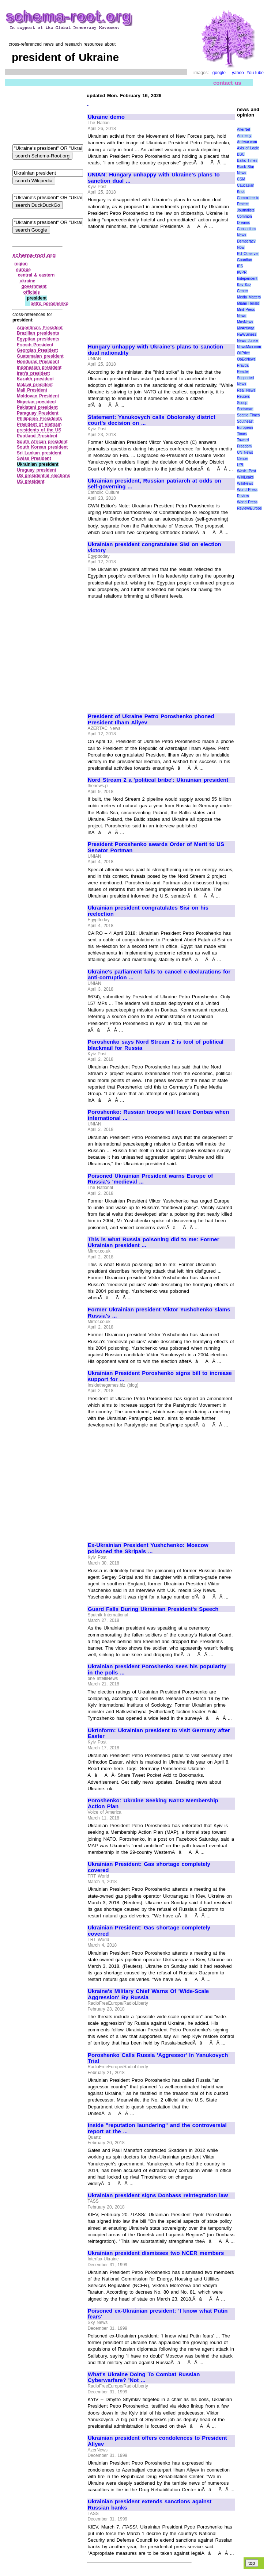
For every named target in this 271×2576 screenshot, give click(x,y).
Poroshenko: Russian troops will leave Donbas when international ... (158, 1115)
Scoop (242, 403)
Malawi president (35, 384)
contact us (227, 83)
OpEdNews (246, 359)
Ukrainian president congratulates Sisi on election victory (154, 547)
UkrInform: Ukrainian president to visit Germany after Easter (159, 1733)
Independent (247, 279)
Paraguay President (38, 413)
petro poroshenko (49, 303)
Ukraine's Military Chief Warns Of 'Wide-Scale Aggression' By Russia (148, 1994)
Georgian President (37, 350)
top (251, 2563)
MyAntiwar (245, 328)
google (219, 72)
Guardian (244, 260)
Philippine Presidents (39, 418)
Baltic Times (247, 161)
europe (23, 269)
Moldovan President (38, 396)
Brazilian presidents (38, 333)
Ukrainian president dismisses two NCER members (156, 2253)
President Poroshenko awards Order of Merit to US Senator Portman (156, 847)
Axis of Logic (248, 148)
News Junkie (247, 341)
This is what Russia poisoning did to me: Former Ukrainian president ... (153, 1242)
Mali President (32, 390)
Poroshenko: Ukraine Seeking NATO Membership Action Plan (153, 1804)
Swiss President (34, 458)
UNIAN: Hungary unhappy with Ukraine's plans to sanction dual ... (154, 178)
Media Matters (249, 297)
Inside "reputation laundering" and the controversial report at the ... (157, 2128)
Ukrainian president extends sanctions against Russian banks (149, 2505)
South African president (42, 441)
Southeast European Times (245, 427)
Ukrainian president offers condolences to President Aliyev (157, 2441)
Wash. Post (246, 471)
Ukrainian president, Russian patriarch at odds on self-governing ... (154, 484)
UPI (240, 465)
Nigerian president (36, 401)
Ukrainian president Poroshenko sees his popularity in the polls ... (157, 1670)
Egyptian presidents (38, 339)
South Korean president (42, 447)
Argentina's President (40, 327)
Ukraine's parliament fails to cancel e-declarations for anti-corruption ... (159, 975)
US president (31, 481)
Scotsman (245, 409)
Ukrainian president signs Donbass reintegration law (158, 2195)
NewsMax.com (249, 347)
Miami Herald (248, 303)
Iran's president (33, 373)
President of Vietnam (39, 424)
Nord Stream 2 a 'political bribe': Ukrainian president (158, 780)
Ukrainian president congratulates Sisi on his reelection (148, 911)
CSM (241, 179)
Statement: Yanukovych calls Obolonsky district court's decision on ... (151, 420)
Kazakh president (35, 378)
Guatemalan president (40, 356)
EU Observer (248, 254)
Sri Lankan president (39, 453)
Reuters (243, 397)
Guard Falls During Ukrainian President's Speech (153, 1609)
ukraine (27, 280)
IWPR (241, 272)
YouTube (255, 72)
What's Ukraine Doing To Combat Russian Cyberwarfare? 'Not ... (144, 2377)
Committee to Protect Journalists (248, 204)
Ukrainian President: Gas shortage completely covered (149, 1867)
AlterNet (243, 129)
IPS (240, 266)
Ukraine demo (106, 117)
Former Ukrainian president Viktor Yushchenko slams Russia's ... (159, 1313)
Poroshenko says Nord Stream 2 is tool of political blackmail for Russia (155, 1045)
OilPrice (243, 353)
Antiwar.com (247, 142)
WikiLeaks (245, 477)
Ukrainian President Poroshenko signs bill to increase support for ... (160, 1376)
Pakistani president (37, 407)
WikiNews (245, 483)
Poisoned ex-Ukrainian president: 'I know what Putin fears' (157, 2314)
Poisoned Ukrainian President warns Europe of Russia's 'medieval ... (150, 1179)
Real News (246, 390)
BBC (241, 154)
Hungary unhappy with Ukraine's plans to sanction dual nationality (155, 350)
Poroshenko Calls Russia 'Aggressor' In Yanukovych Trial (158, 2058)
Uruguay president (36, 470)
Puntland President (37, 435)
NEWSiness (246, 334)
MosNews (245, 322)
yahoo (238, 72)
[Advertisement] (149, 283)
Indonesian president (39, 367)
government (34, 286)
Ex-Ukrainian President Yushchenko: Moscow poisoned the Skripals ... (148, 1548)
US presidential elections (43, 475)
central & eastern (36, 275)
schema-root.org (34, 255)
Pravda (243, 365)
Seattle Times (248, 415)
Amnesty (244, 136)
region (21, 263)
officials (31, 292)
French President (35, 344)
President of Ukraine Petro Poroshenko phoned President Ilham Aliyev (151, 719)
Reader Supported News (245, 378)
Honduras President (38, 361)
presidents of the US (39, 429)
